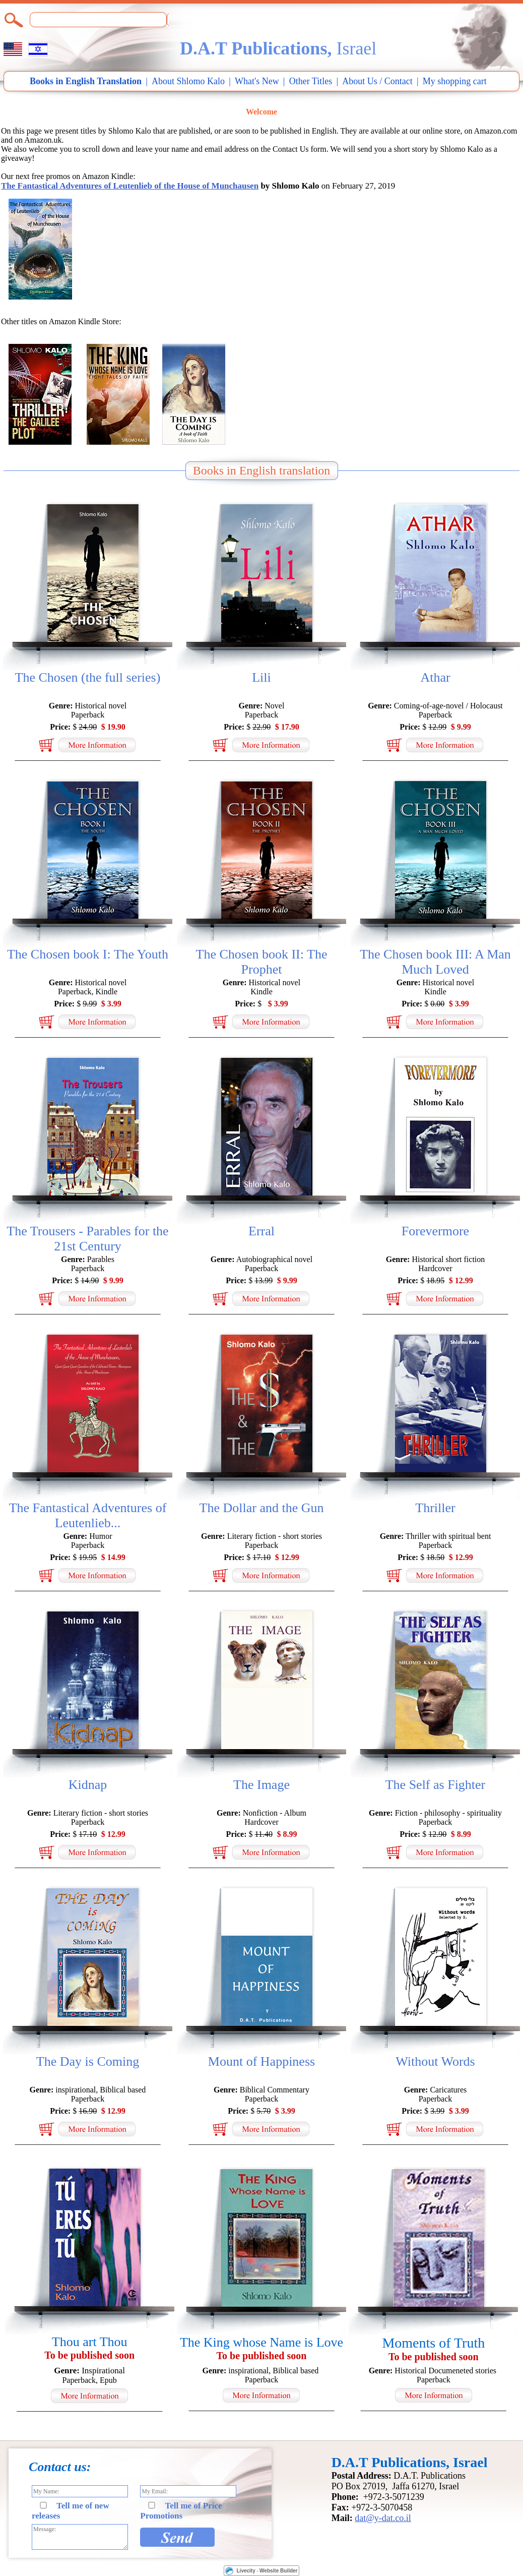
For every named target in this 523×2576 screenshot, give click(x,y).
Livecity (246, 2570)
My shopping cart (455, 81)
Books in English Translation (86, 81)
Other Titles (311, 81)
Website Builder (278, 2570)
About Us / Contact (377, 81)
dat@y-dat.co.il (383, 2518)
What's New (257, 81)
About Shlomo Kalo (188, 81)
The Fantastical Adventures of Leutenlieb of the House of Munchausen (129, 186)
